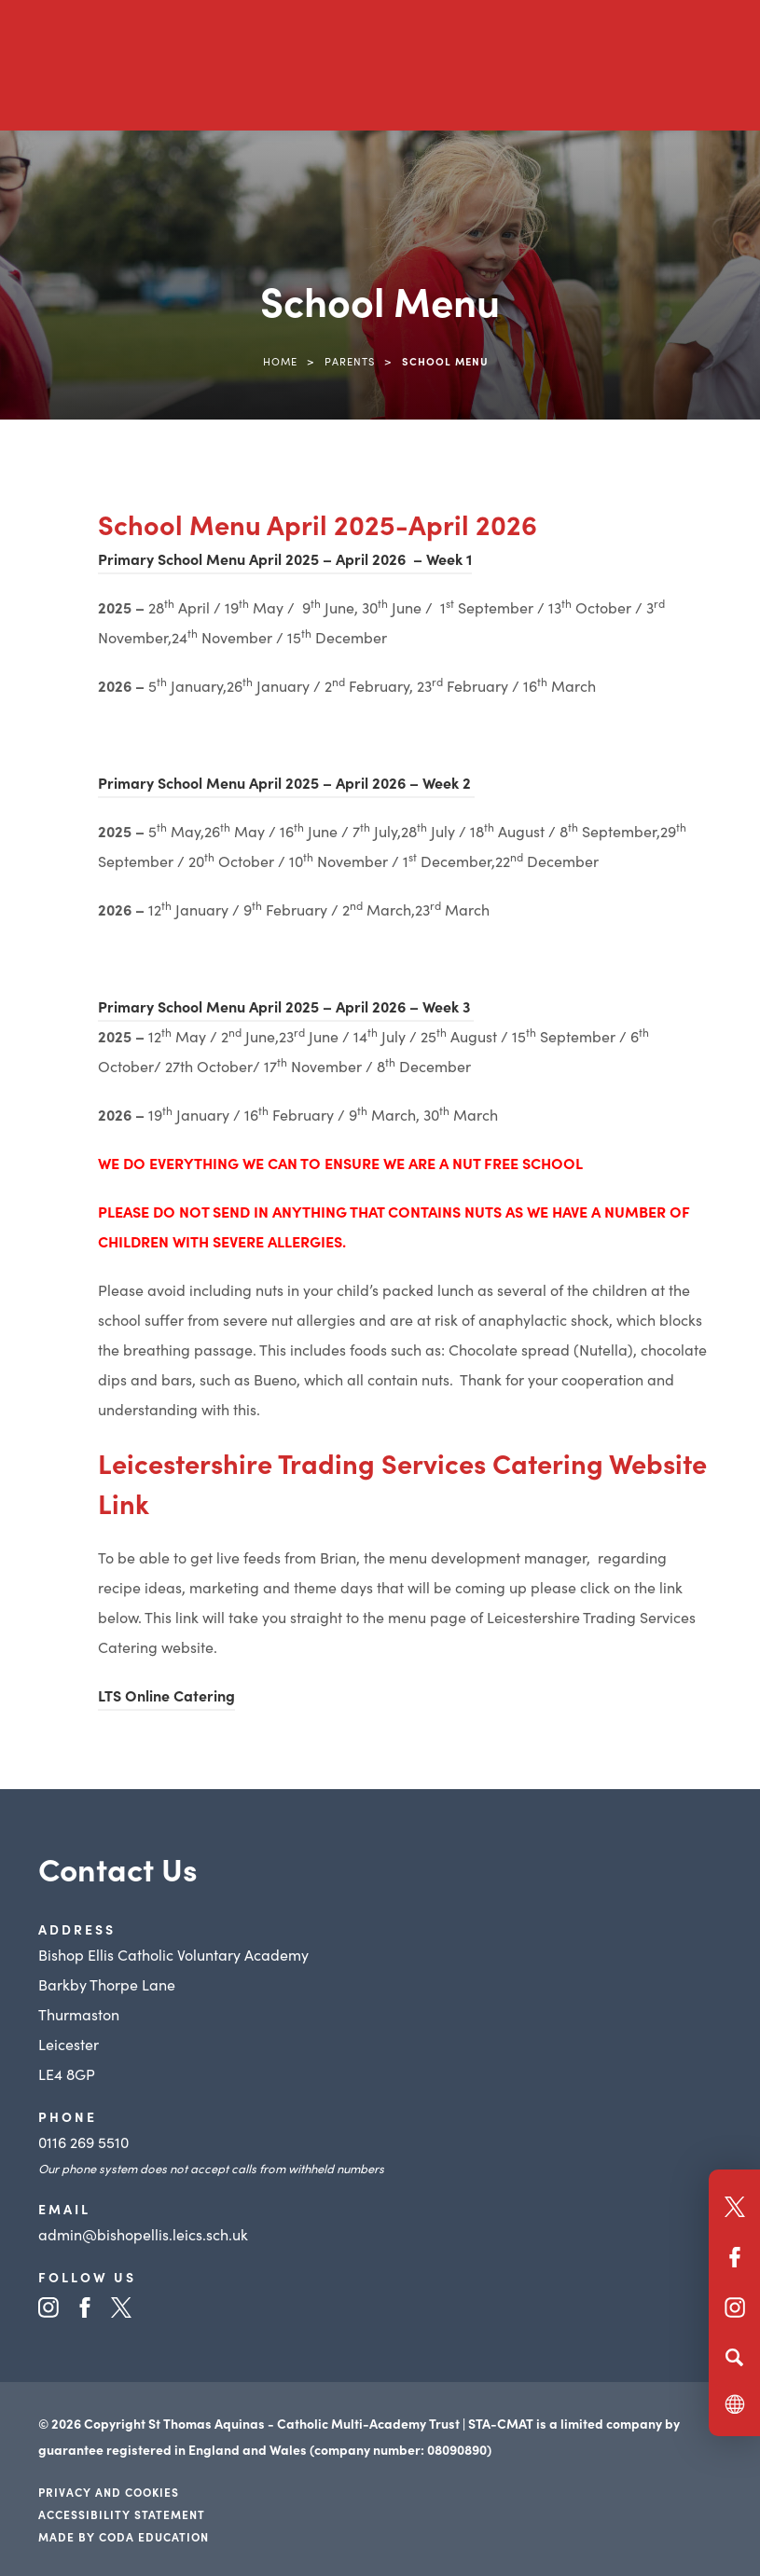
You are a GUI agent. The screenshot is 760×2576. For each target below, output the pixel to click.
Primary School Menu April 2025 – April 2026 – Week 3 (286, 1006)
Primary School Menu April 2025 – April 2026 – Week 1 (285, 558)
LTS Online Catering (166, 1695)
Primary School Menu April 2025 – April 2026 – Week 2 (286, 782)
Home (280, 360)
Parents (350, 360)
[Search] (734, 2357)
